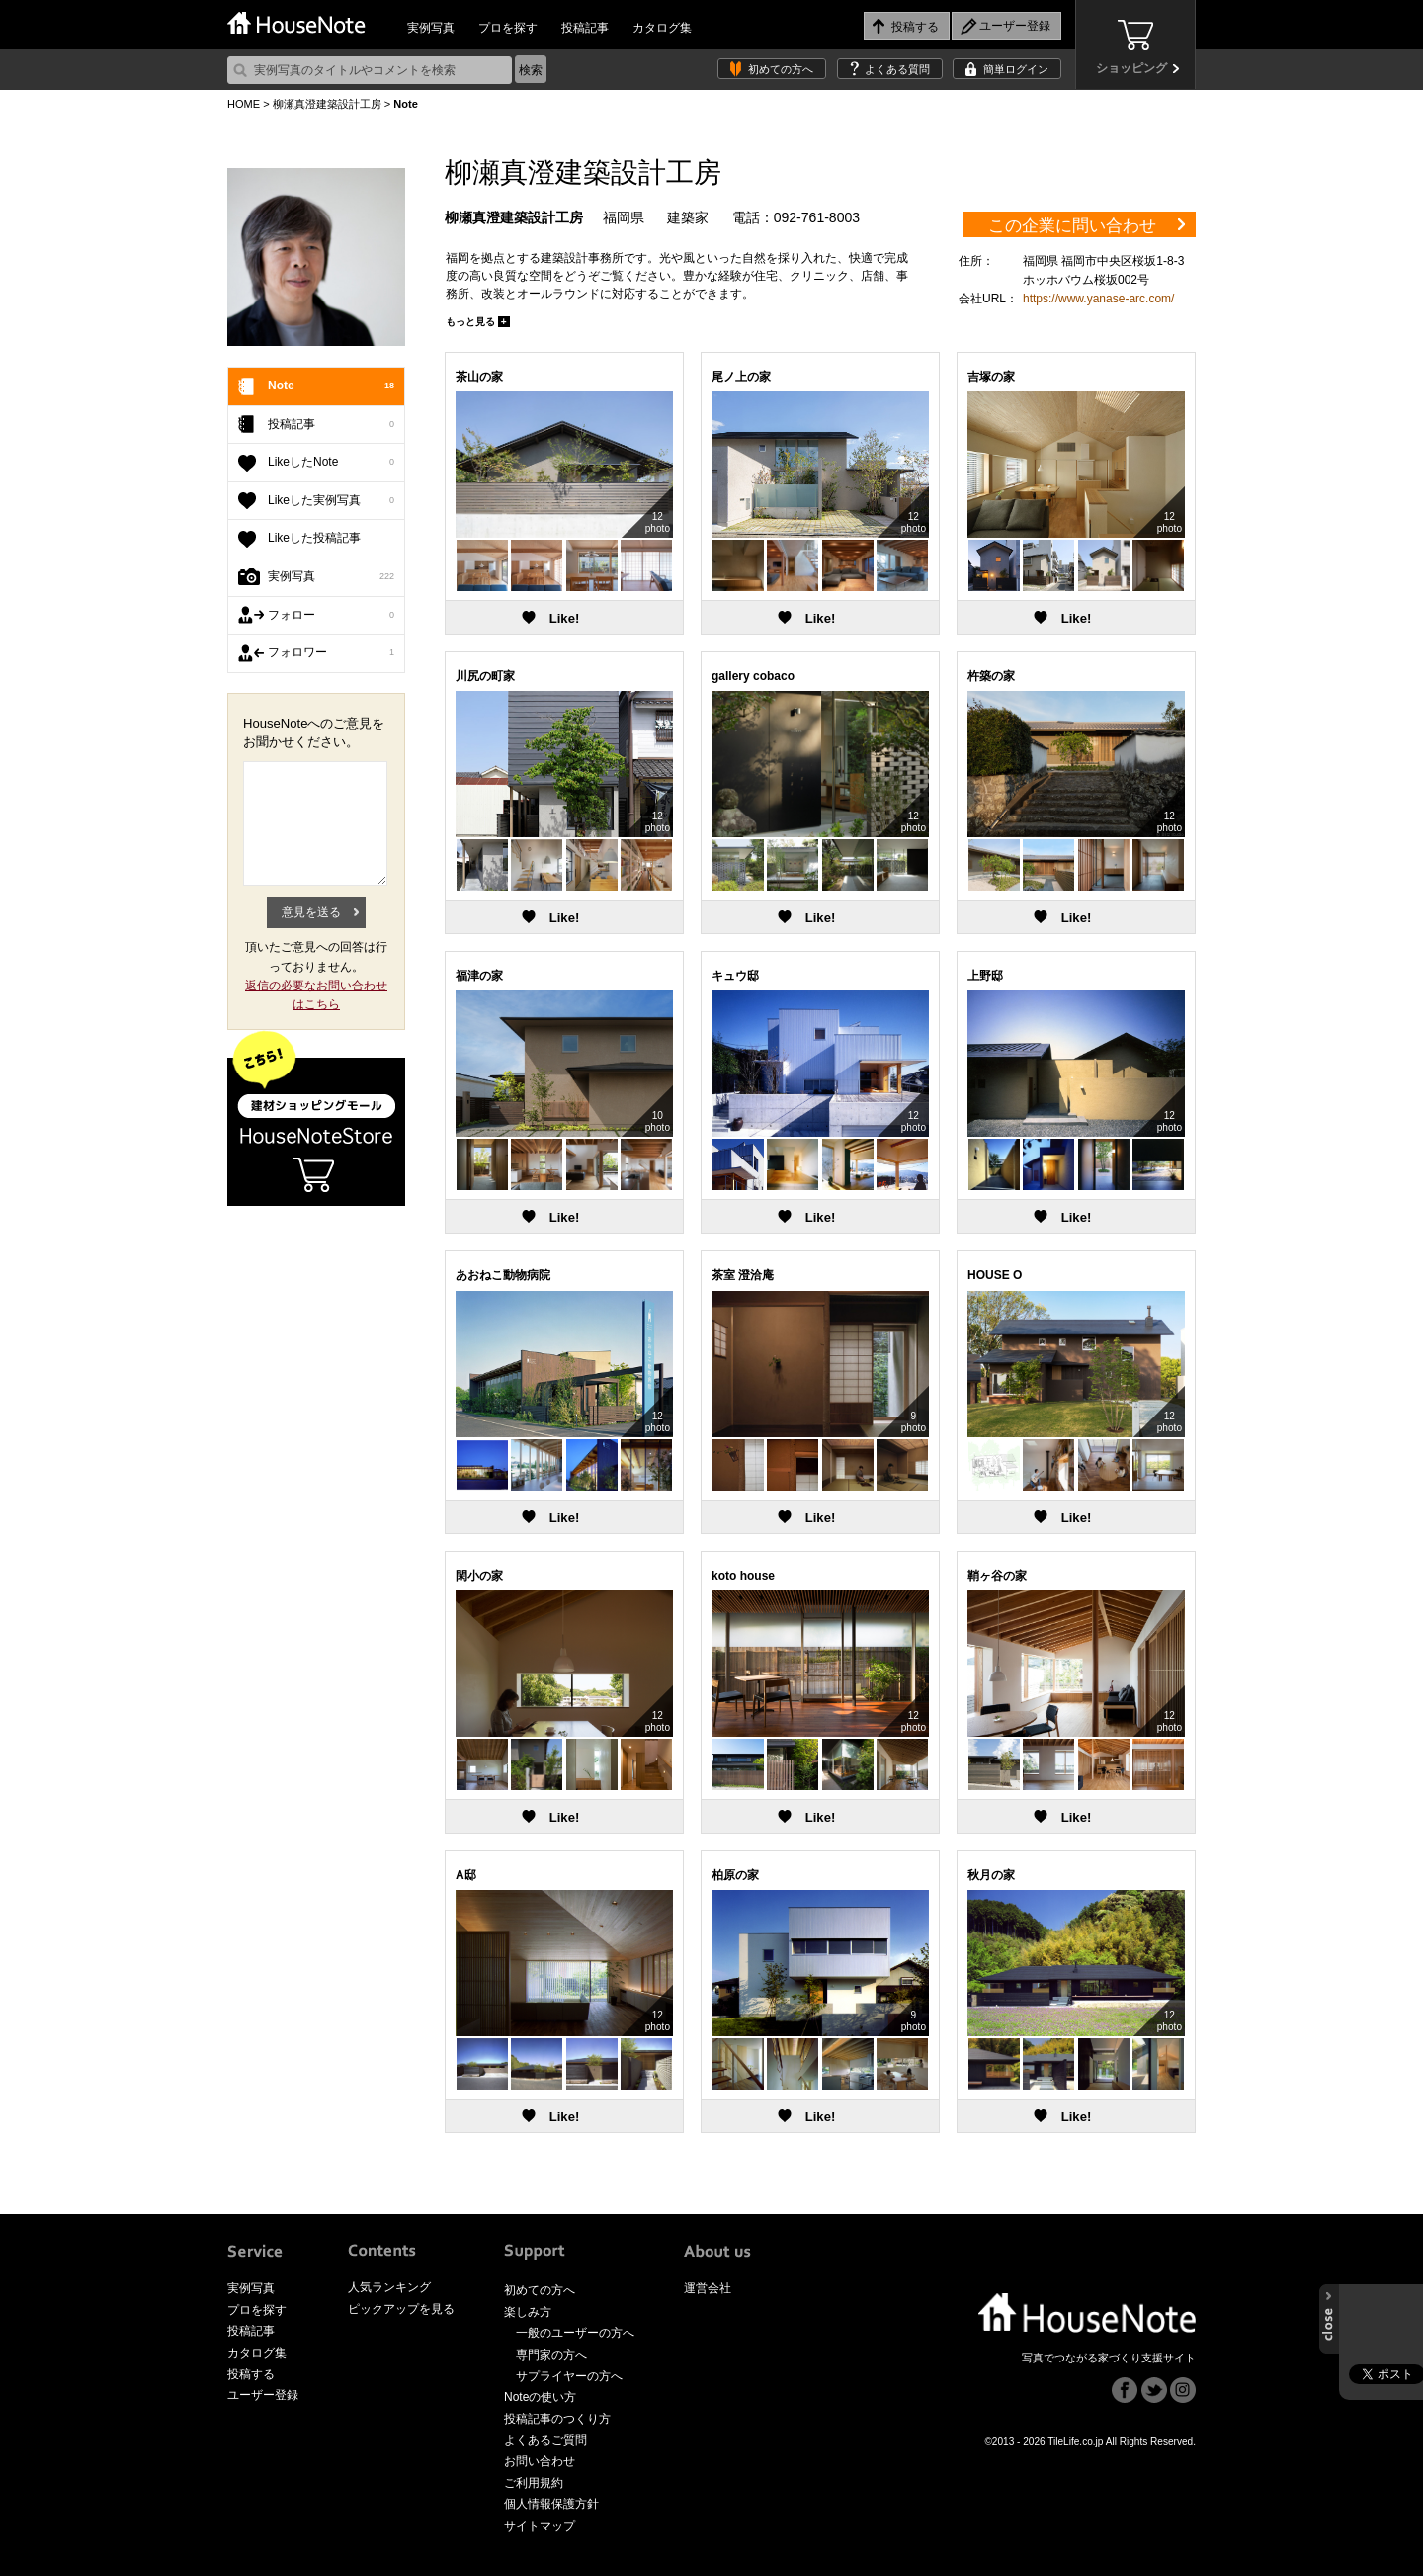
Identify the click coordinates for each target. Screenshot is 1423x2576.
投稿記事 (585, 28)
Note (331, 386)
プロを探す (508, 28)
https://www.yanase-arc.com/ (1098, 298)
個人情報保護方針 (551, 2504)
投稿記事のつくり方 (557, 2419)
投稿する (251, 2374)
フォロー (331, 616)
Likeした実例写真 (331, 501)
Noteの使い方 (540, 2397)
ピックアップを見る (401, 2309)
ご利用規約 (533, 2483)
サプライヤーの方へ (569, 2376)
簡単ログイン (1015, 69)
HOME (243, 104)
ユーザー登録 (262, 2395)
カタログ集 (662, 28)
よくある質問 (897, 69)
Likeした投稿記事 (314, 538)
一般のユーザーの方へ (575, 2333)
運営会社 (707, 2288)
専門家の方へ (551, 2354)
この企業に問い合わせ (1072, 225)
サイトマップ (539, 2526)
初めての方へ (780, 69)
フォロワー (331, 653)
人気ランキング (389, 2287)
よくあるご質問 (545, 2440)
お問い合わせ (539, 2461)
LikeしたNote (331, 462)
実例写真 (431, 28)
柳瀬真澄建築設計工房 (327, 104)
